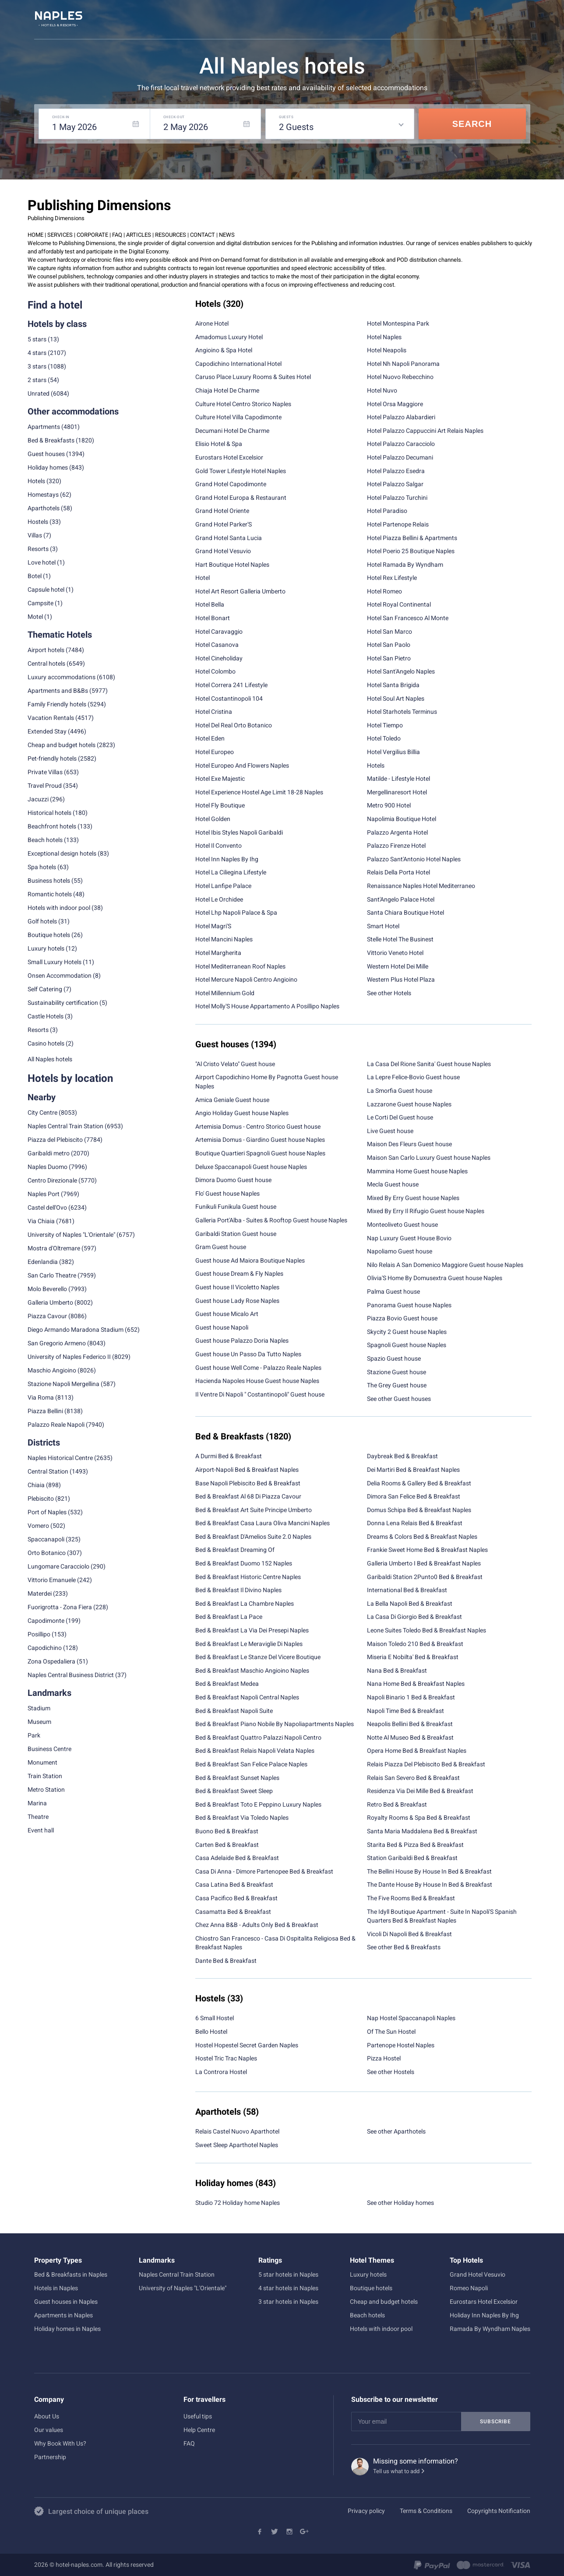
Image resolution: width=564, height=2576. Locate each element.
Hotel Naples (384, 336)
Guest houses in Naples (66, 2301)
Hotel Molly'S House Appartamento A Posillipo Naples (267, 1006)
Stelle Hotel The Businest (400, 939)
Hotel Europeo (214, 751)
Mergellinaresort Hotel (397, 792)
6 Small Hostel (214, 2017)
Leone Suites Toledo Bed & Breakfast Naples (426, 1630)
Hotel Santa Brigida (393, 684)
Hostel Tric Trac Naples (226, 2058)
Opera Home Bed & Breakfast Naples (416, 1750)
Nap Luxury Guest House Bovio (409, 1238)
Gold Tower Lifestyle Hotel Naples (240, 470)
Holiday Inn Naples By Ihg (484, 2315)
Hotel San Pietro (389, 658)
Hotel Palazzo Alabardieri (401, 417)
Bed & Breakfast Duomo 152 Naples (243, 1563)
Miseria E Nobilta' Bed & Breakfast (412, 1656)
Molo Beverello (47, 1288)
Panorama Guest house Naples (409, 1305)
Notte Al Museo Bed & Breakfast (410, 1737)
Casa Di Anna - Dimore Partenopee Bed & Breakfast (264, 1871)
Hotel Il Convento (218, 845)
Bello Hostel (211, 2031)
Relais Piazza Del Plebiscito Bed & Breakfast (426, 1764)
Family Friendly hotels (57, 704)
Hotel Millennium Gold (224, 993)
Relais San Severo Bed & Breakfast (413, 1777)
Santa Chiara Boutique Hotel (405, 912)
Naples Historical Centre (60, 1457)
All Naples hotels (50, 1059)
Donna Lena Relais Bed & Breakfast (414, 1523)
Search (472, 124)
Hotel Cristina (213, 711)
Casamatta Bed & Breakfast (233, 1911)
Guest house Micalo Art (226, 1313)
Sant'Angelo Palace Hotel (400, 899)
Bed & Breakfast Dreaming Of (235, 1549)
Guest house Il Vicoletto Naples (237, 1287)
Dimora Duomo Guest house (233, 1179)
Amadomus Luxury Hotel (229, 336)
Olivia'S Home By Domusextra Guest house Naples (434, 1277)
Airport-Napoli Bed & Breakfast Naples (247, 1469)
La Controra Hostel (221, 2071)
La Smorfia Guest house (399, 1090)
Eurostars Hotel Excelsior (229, 457)
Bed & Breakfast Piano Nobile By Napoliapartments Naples (274, 1723)
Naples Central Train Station (65, 1126)
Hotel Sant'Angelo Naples (401, 671)
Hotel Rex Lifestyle (392, 577)
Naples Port (44, 1193)
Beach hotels (367, 2315)
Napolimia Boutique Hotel (401, 818)
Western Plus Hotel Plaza (401, 979)
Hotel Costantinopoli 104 (229, 698)
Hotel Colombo (215, 671)
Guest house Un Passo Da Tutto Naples (248, 1354)
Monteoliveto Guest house (402, 1224)
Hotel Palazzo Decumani (400, 457)
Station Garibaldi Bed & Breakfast (412, 1857)
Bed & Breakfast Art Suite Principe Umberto (253, 1509)
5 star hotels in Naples (288, 2274)
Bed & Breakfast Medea (227, 1683)
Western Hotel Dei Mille (397, 966)
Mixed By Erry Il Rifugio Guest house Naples (425, 1210)
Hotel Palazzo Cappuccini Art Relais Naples (425, 430)
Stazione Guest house (396, 1372)
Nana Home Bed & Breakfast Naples (416, 1683)
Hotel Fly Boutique (220, 805)
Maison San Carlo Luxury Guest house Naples (428, 1157)
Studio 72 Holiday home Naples (237, 2202)
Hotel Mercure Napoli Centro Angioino (246, 979)
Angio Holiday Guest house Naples (242, 1112)
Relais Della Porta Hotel (398, 872)
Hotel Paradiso (387, 510)
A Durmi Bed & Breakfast (228, 1456)
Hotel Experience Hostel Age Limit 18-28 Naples (259, 792)
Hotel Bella (209, 604)
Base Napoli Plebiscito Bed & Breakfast (247, 1483)
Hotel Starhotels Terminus (402, 711)
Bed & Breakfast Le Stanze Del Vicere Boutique (258, 1656)
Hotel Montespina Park (398, 323)
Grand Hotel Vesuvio (223, 551)
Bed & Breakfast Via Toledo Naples (242, 1817)
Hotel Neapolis (386, 350)
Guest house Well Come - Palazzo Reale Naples (258, 1367)
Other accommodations (73, 411)
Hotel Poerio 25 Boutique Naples (411, 551)
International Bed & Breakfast (407, 1589)
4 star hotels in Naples (288, 2288)
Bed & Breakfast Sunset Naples (237, 1777)
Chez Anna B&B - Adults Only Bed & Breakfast (256, 1924)
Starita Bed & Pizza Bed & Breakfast (415, 1844)
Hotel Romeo (384, 591)
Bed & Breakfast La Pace (228, 1616)
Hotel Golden (212, 818)
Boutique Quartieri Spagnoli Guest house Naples (260, 1153)
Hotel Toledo (384, 738)
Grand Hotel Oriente (222, 510)
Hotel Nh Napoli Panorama (403, 363)
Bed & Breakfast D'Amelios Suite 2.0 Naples (253, 1536)
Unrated (38, 393)
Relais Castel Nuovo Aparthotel (237, 2131)
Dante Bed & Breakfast (226, 1960)
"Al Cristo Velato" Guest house (235, 1063)
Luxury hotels (368, 2274)
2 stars (37, 379)
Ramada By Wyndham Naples (490, 2328)
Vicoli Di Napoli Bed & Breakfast (409, 1933)
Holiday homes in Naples (67, 2328)
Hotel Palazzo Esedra (396, 470)
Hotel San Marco (389, 631)
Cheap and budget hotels (61, 744)
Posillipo (39, 1634)
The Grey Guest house (397, 1385)
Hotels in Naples (56, 2288)
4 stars (37, 352)
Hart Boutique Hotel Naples (232, 564)
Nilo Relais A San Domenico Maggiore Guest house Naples (445, 1264)
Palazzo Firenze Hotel (396, 845)
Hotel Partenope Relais (398, 524)
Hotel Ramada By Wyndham (405, 564)
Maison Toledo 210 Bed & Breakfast (415, 1643)
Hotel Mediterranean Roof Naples (240, 966)
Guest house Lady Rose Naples (237, 1300)
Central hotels (46, 663)
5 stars (37, 339)
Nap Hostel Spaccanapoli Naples (411, 2017)
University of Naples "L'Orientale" (71, 1234)
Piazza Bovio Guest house (402, 1318)
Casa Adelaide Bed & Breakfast (237, 1857)
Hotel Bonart (212, 617)
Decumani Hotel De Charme (232, 430)
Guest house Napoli (221, 1327)
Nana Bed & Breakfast (397, 1670)
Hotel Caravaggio (219, 631)
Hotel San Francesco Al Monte (407, 617)
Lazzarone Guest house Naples (409, 1104)
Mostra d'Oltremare (54, 1248)
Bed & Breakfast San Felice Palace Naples (251, 1764)
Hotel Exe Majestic (220, 778)
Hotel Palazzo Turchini (397, 497)
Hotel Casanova (217, 644)
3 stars (37, 366)
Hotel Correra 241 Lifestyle (231, 684)
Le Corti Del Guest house (400, 1117)
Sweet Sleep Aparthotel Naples (236, 2144)
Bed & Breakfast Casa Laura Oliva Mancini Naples (262, 1523)
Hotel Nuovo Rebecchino (400, 376)
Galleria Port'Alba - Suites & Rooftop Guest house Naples (271, 1220)
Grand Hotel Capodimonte (230, 484)
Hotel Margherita (218, 952)
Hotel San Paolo (388, 644)
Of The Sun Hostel (391, 2031)
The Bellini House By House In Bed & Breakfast (429, 1871)
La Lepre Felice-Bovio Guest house (413, 1077)
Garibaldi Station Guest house (235, 1233)
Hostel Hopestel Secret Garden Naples (246, 2045)
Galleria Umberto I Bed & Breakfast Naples (424, 1563)
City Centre (42, 1112)
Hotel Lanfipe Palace (223, 885)
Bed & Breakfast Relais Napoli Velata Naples (254, 1750)
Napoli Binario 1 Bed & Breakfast (411, 1697)
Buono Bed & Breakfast (226, 1831)
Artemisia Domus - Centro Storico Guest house (258, 1126)
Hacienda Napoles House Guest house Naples (257, 1380)
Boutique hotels (371, 2288)
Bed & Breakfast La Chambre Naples (244, 1603)
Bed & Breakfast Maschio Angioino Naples (252, 1670)
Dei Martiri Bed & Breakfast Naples (413, 1469)
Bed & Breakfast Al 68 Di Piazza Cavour (248, 1496)
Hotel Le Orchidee (219, 899)
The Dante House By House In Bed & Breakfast (429, 1884)
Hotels (36, 480)
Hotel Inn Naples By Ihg (226, 859)
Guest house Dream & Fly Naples (239, 1273)
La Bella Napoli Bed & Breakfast (409, 1603)
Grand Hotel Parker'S (223, 524)
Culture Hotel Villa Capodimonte (238, 417)
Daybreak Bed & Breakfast (402, 1456)
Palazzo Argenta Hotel (397, 832)
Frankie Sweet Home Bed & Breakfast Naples (427, 1549)
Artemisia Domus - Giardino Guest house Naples (260, 1139)
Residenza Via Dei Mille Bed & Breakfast (420, 1790)
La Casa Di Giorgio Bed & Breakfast (414, 1616)
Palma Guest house (393, 1291)
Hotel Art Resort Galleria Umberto (240, 591)
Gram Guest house (220, 1246)
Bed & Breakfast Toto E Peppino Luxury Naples (258, 1804)
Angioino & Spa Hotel (223, 350)
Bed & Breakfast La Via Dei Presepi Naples (252, 1630)
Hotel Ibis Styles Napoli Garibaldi (239, 832)
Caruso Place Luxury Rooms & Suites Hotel (253, 376)
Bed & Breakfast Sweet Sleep (234, 1790)
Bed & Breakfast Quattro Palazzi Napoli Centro (258, 1737)
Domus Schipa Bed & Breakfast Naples (419, 1509)
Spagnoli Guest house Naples (406, 1344)
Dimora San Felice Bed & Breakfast (413, 1496)
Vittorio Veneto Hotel (395, 952)
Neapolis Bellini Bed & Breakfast (410, 1723)
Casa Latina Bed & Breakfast (234, 1884)
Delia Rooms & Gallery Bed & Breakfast (419, 1483)
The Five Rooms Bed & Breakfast (411, 1898)
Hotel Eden (210, 738)
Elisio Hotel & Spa (218, 443)
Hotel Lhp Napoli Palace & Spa (236, 912)
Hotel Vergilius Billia (393, 751)
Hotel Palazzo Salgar (395, 484)
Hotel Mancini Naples (224, 939)
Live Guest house (390, 1130)
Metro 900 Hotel (389, 805)
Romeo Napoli (469, 2288)
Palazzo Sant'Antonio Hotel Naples (414, 859)
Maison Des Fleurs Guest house (409, 1144)
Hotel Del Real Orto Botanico (233, 725)
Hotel (202, 577)
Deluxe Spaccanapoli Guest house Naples (251, 1166)
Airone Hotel (212, 323)
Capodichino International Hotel (238, 363)
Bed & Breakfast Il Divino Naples (238, 1589)
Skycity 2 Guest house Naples (407, 1331)
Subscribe (495, 2421)
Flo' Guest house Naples (227, 1193)
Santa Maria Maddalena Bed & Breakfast (422, 1831)
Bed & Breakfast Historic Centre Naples (248, 1576)
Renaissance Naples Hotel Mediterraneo (421, 885)
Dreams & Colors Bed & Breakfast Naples (422, 1536)
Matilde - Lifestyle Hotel (398, 778)
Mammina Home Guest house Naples (417, 1171)
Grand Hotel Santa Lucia (228, 537)
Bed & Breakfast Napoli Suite (234, 1710)
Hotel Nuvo (382, 390)
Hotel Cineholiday (219, 658)
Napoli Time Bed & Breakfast (405, 1710)
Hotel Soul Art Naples (395, 698)
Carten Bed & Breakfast (227, 1844)
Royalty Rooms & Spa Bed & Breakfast (418, 1817)
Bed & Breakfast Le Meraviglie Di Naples (249, 1643)
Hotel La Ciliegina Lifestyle (230, 872)
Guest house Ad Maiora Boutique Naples (250, 1260)
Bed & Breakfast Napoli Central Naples (247, 1697)
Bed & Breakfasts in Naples (70, 2274)
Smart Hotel (383, 926)
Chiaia (36, 1484)
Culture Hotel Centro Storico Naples (243, 403)
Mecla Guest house (393, 1184)
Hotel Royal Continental (399, 604)
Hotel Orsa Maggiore (395, 403)
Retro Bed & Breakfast (397, 1804)
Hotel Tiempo (385, 725)
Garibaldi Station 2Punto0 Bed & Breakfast (425, 1576)
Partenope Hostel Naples (400, 2045)
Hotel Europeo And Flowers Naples (242, 765)
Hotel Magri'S (213, 926)
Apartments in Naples (63, 2315)
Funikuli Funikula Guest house (235, 1206)
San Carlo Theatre (52, 1275)
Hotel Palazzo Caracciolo (401, 443)
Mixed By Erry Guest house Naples (413, 1197)
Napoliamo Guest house (399, 1251)
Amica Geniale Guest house (232, 1099)
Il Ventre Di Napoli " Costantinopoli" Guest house (259, 1394)
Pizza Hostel (384, 2058)
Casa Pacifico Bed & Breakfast (236, 1898)
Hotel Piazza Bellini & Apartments (412, 537)
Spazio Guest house (394, 1358)
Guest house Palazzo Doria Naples (242, 1340)
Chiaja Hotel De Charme (227, 390)
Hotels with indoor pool (381, 2328)
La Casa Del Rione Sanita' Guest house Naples (429, 1063)
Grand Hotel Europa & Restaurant (240, 497)
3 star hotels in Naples (288, 2301)
